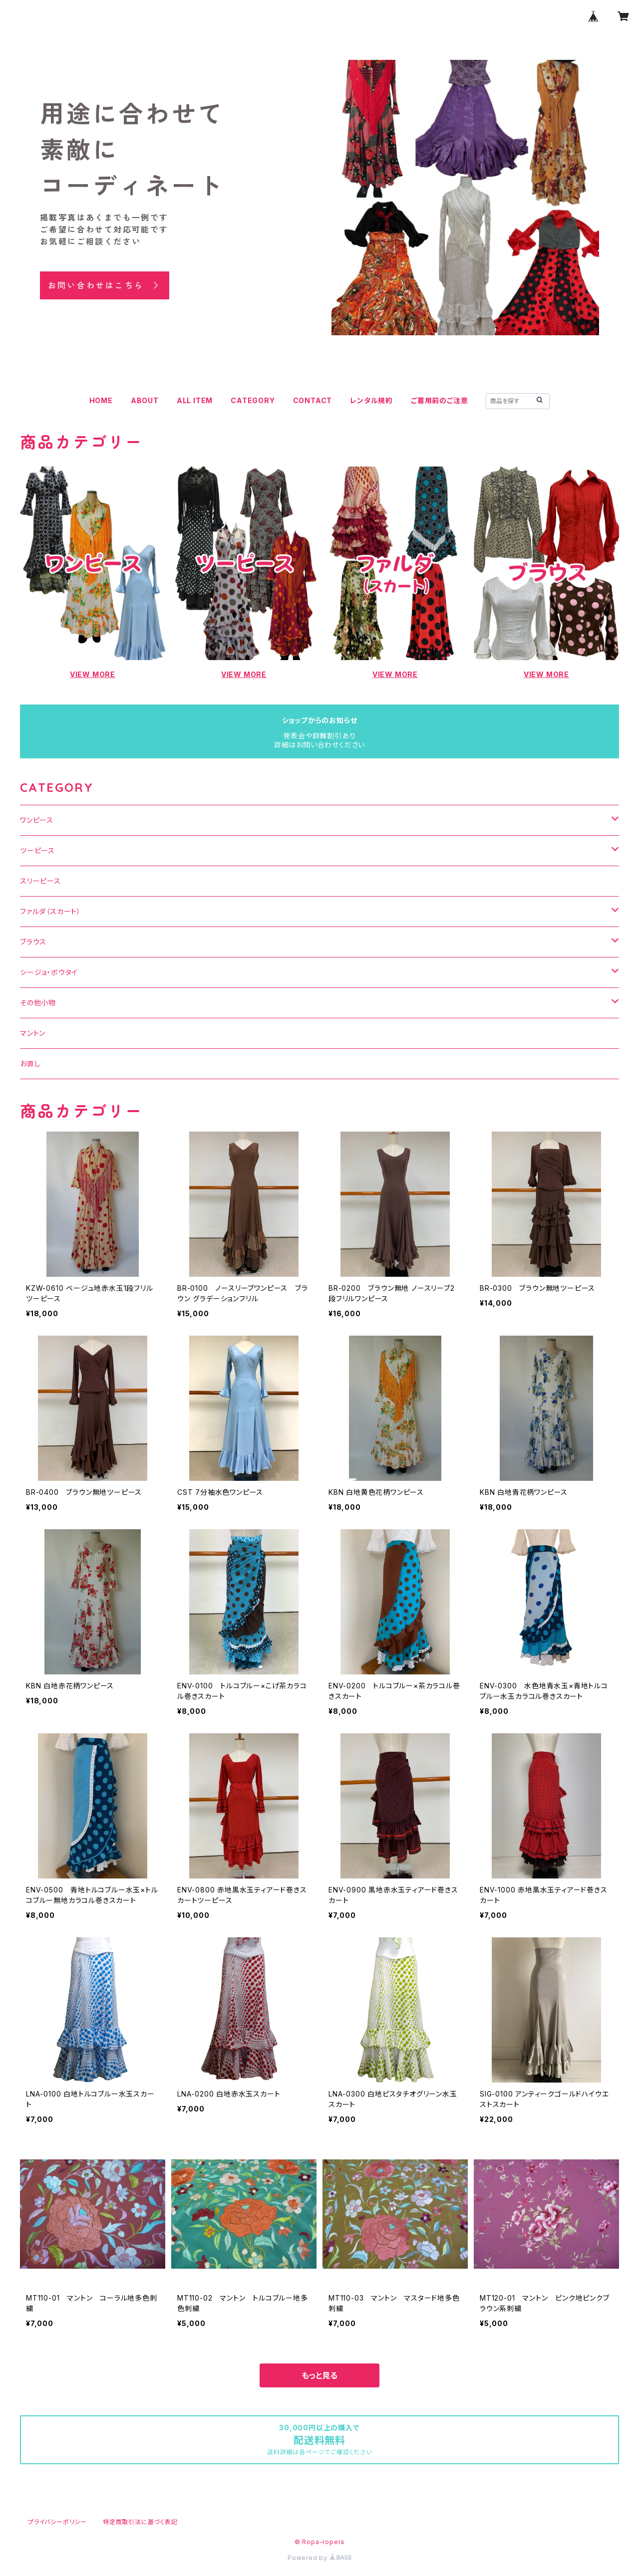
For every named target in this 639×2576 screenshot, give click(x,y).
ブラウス (33, 941)
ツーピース (37, 850)
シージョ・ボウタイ (49, 972)
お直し (30, 1063)
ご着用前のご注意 (439, 400)
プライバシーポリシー (57, 2522)
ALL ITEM (195, 400)
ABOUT (145, 400)
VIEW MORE (92, 674)
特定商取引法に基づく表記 (140, 2522)
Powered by (319, 2558)
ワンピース (36, 820)
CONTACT (312, 400)
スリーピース (40, 881)
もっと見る (319, 2375)
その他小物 (38, 1002)
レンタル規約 (371, 400)
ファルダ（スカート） (50, 911)
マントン (32, 1033)
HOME (101, 400)
